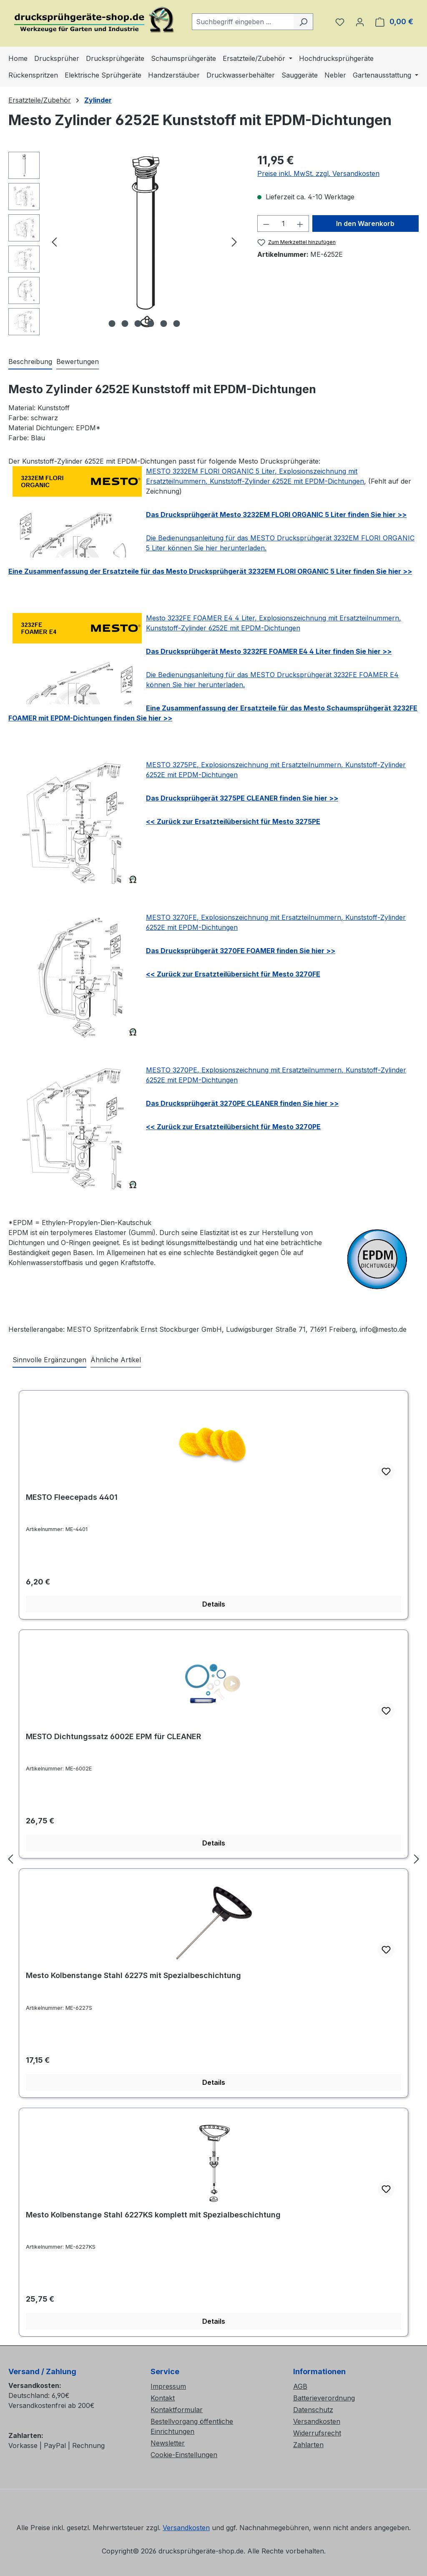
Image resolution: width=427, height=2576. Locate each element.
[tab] (30, 361)
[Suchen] (303, 21)
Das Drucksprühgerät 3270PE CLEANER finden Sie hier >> (242, 1103)
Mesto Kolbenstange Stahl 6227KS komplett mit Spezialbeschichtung (153, 2214)
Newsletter (168, 2443)
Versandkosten (316, 2421)
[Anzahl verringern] (266, 223)
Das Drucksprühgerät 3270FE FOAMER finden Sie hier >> (240, 951)
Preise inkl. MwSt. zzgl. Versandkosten (318, 173)
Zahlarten (308, 2444)
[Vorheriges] (54, 241)
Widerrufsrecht (317, 2433)
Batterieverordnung (324, 2398)
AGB (300, 2386)
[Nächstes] (234, 241)
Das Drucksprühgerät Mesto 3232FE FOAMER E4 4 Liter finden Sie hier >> (269, 651)
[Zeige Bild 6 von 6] (176, 323)
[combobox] (243, 21)
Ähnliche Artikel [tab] (115, 1360)
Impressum (168, 2386)
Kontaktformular (177, 2409)
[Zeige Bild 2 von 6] (124, 323)
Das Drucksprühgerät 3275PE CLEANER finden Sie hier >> (242, 798)
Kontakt (163, 2398)
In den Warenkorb (365, 223)
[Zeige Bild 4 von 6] (150, 323)
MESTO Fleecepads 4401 (72, 1497)
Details (213, 1604)
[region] (124, 245)
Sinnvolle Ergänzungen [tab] (49, 1360)
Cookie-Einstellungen (184, 2454)
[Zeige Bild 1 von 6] (111, 323)
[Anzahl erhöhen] (300, 223)
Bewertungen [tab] (77, 361)
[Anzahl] (283, 223)
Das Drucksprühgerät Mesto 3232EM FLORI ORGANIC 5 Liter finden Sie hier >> (276, 514)
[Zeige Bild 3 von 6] (137, 323)
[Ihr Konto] (360, 21)
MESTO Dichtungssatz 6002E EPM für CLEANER (113, 1736)
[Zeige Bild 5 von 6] (163, 323)
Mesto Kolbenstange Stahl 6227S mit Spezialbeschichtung (133, 1975)
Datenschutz (313, 2409)
